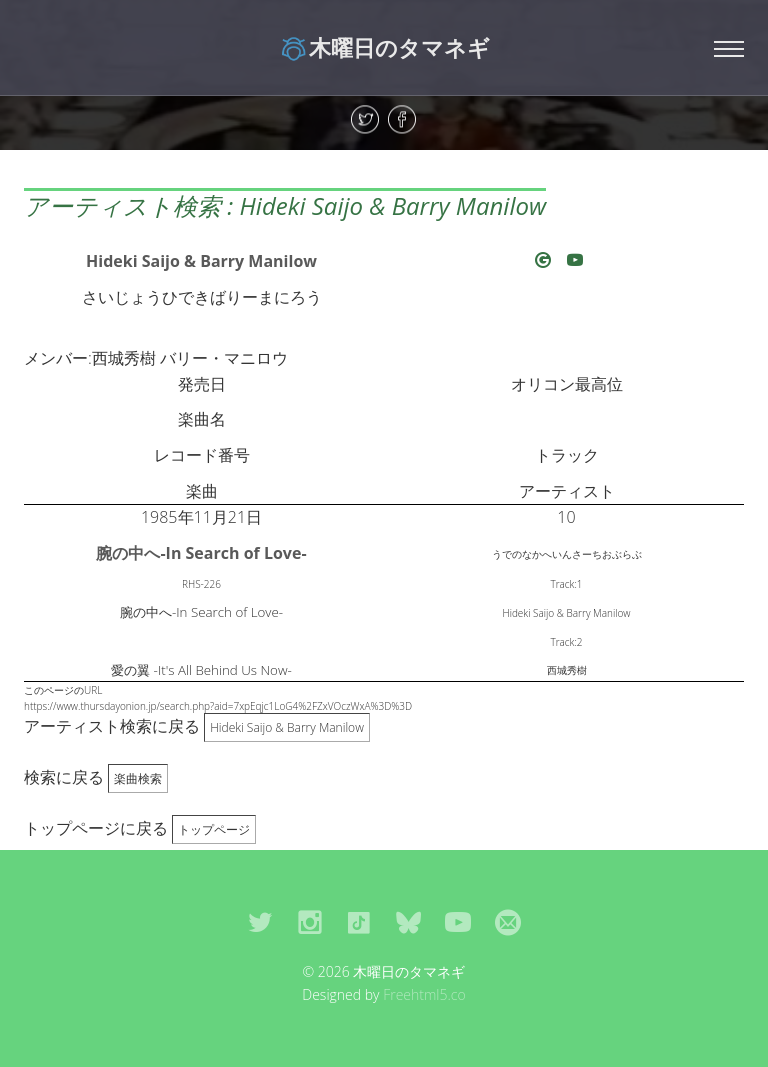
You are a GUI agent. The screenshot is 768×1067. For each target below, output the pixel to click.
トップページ (214, 829)
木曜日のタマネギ (384, 47)
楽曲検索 (138, 778)
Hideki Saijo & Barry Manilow (201, 261)
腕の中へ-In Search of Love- (201, 553)
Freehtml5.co (424, 994)
